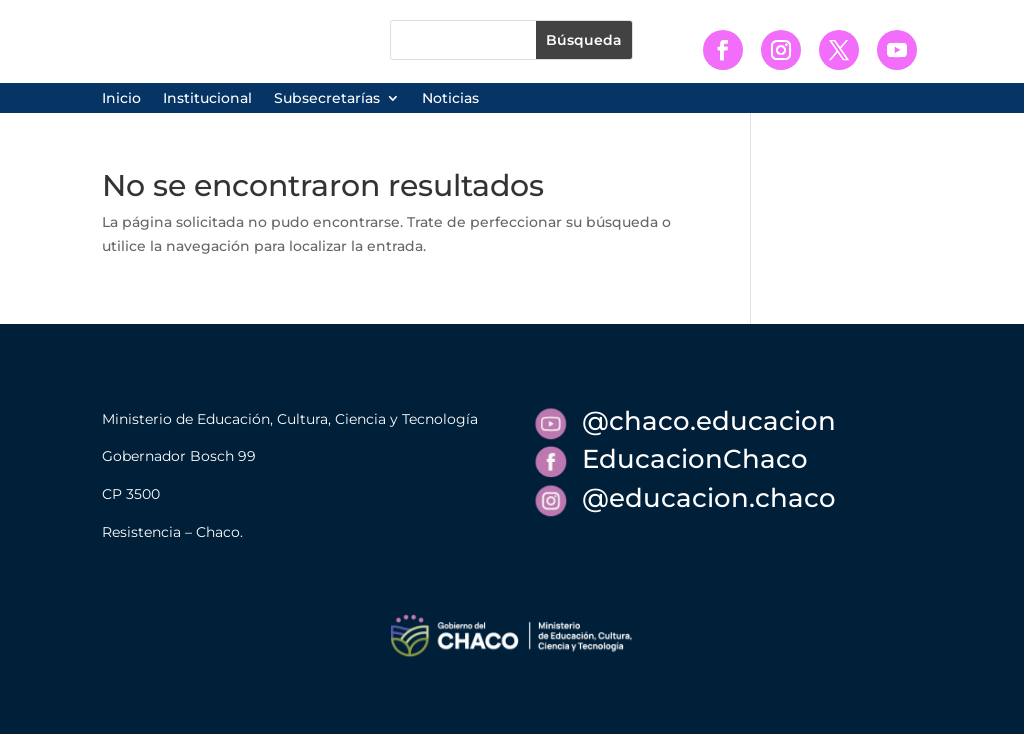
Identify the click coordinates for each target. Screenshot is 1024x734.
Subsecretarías (327, 99)
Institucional (207, 99)
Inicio (121, 99)
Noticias (450, 99)
